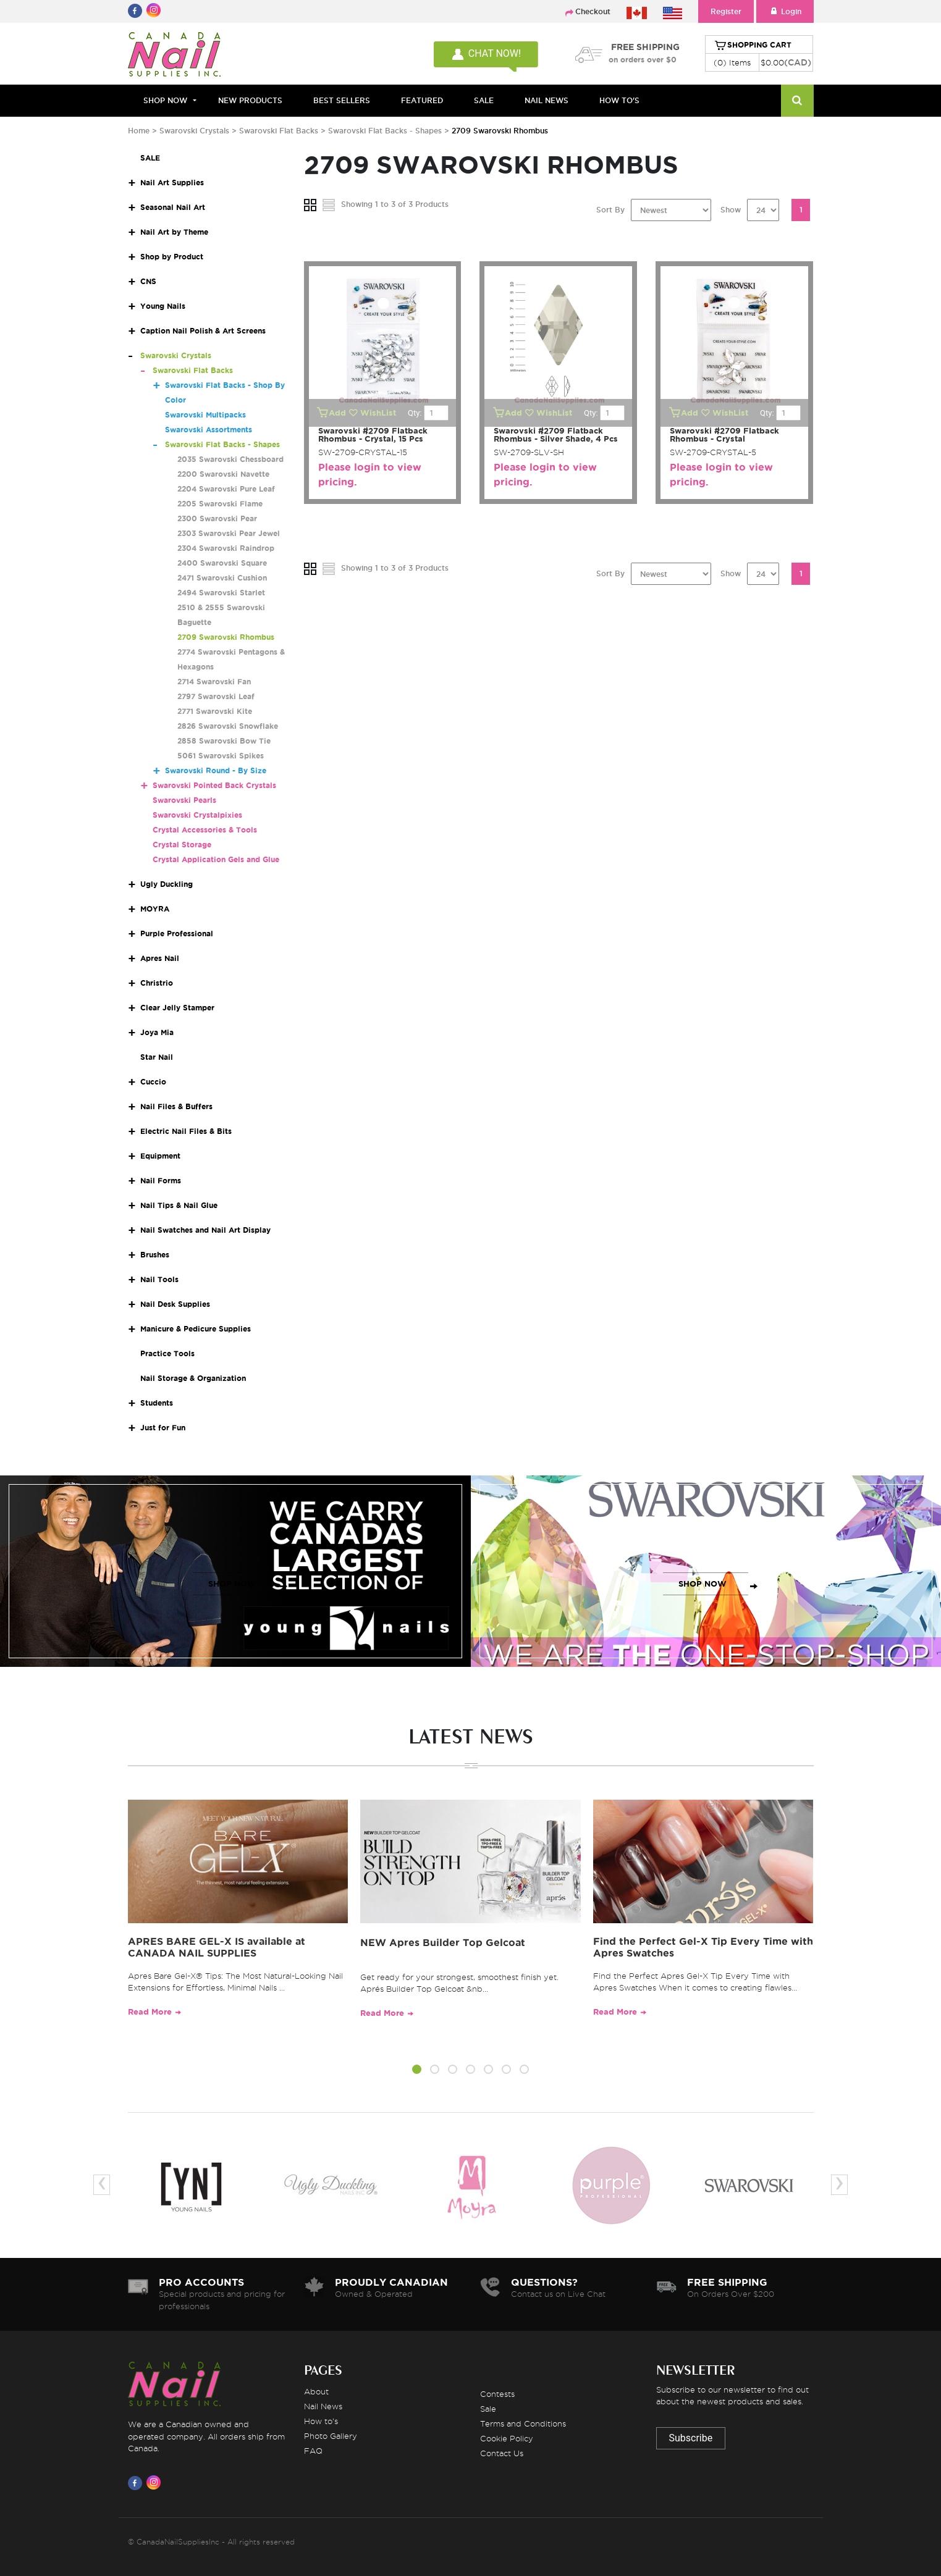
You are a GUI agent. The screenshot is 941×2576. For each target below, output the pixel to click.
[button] (417, 2071)
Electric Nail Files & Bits (186, 1131)
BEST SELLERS (341, 100)
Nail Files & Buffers (176, 1106)
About (316, 2391)
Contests (497, 2393)
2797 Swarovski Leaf (216, 696)
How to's (321, 2421)
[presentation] (101, 2185)
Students (156, 1403)
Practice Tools (167, 1353)
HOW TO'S (619, 100)
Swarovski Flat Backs (278, 131)
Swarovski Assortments (208, 430)
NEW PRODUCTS (250, 100)
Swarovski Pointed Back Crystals (214, 785)
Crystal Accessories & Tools (205, 830)
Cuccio (153, 1082)
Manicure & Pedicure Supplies (195, 1329)
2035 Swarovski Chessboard (230, 459)
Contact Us (501, 2453)
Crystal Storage (182, 845)
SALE (484, 100)
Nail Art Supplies (172, 182)
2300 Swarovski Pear (217, 518)
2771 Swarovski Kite (214, 711)
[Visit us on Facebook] (137, 2482)
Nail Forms (160, 1181)
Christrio (156, 983)
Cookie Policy (506, 2438)
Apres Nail (159, 958)
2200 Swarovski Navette (223, 474)
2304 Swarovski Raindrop (225, 548)
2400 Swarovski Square (222, 563)
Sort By (610, 210)
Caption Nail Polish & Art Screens (203, 331)
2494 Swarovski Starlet (221, 593)
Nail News (323, 2406)
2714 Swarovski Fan (214, 682)
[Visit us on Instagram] (155, 2482)
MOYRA (154, 909)
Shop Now (165, 100)
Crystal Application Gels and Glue (216, 859)
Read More (150, 2011)
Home (139, 131)
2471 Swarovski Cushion (222, 578)
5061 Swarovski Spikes (220, 756)
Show (730, 210)
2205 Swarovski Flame (220, 504)
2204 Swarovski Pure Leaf (226, 489)
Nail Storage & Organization (193, 1378)
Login (785, 11)
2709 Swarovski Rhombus (225, 637)
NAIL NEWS (546, 100)
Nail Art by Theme (174, 232)
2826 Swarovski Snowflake (227, 726)
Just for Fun (162, 1428)
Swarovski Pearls (184, 800)
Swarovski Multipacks (205, 415)
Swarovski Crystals (194, 131)
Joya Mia (157, 1032)
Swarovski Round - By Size (215, 770)
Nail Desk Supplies (175, 1304)
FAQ (313, 2450)
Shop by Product (171, 257)
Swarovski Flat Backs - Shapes (385, 131)
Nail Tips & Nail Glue (178, 1205)
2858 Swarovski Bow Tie (224, 741)
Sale (488, 2408)
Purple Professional (176, 933)
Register (726, 11)
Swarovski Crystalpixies (197, 815)
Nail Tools (159, 1279)
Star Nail (156, 1057)
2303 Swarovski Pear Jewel (228, 533)
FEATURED (422, 100)
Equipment (160, 1156)
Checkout (592, 11)
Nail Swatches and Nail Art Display (205, 1230)
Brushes (154, 1255)
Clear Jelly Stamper (177, 1008)
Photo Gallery (330, 2435)
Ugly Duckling (166, 884)
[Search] (797, 101)
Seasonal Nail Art (172, 207)
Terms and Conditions (523, 2423)
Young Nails (162, 306)
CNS (148, 281)
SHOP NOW (232, 1583)
